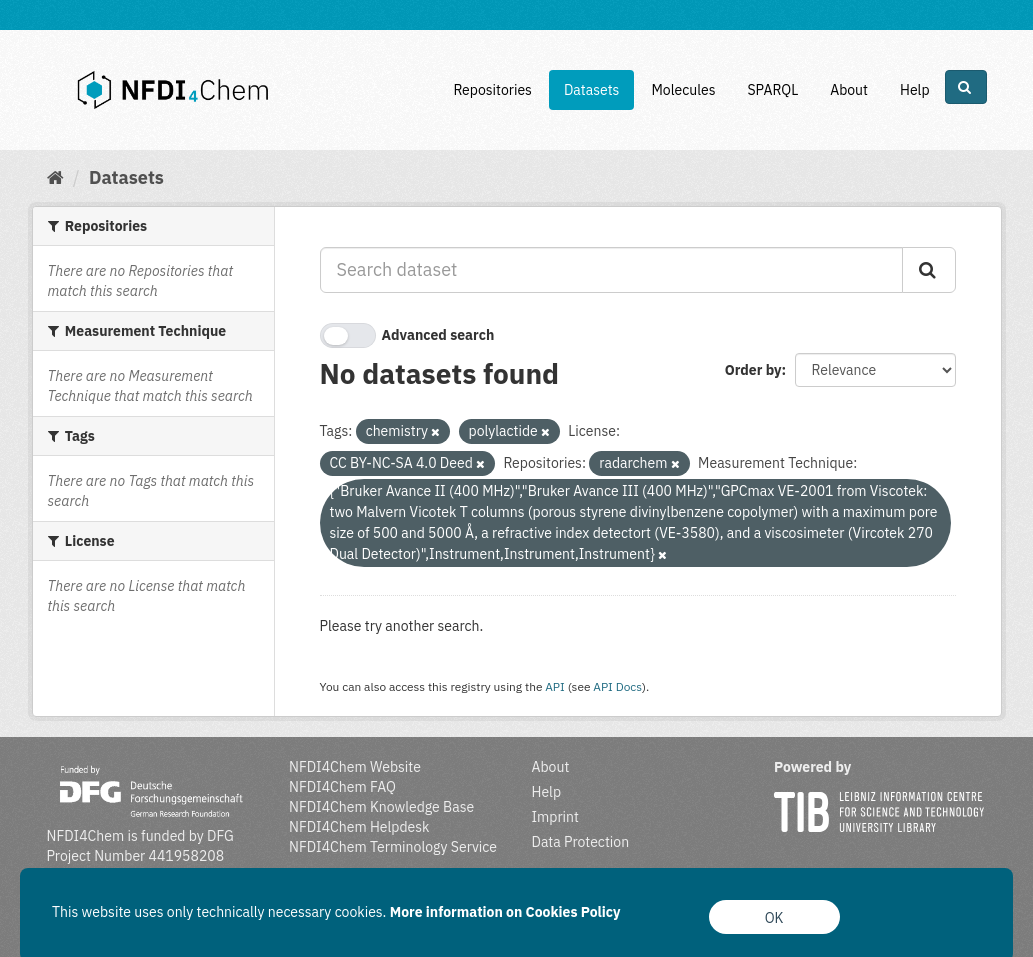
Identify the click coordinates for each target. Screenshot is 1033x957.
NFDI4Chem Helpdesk (359, 827)
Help (915, 90)
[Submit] (929, 270)
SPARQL (772, 90)
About (849, 90)
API (555, 686)
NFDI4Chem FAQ (342, 787)
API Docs (617, 686)
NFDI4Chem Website (355, 767)
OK (774, 918)
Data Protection (581, 842)
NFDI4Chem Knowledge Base (381, 807)
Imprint (555, 817)
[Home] (55, 177)
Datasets (592, 90)
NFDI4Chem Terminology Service (393, 847)
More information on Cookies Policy (505, 912)
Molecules (683, 90)
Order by (753, 370)
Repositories (492, 90)
